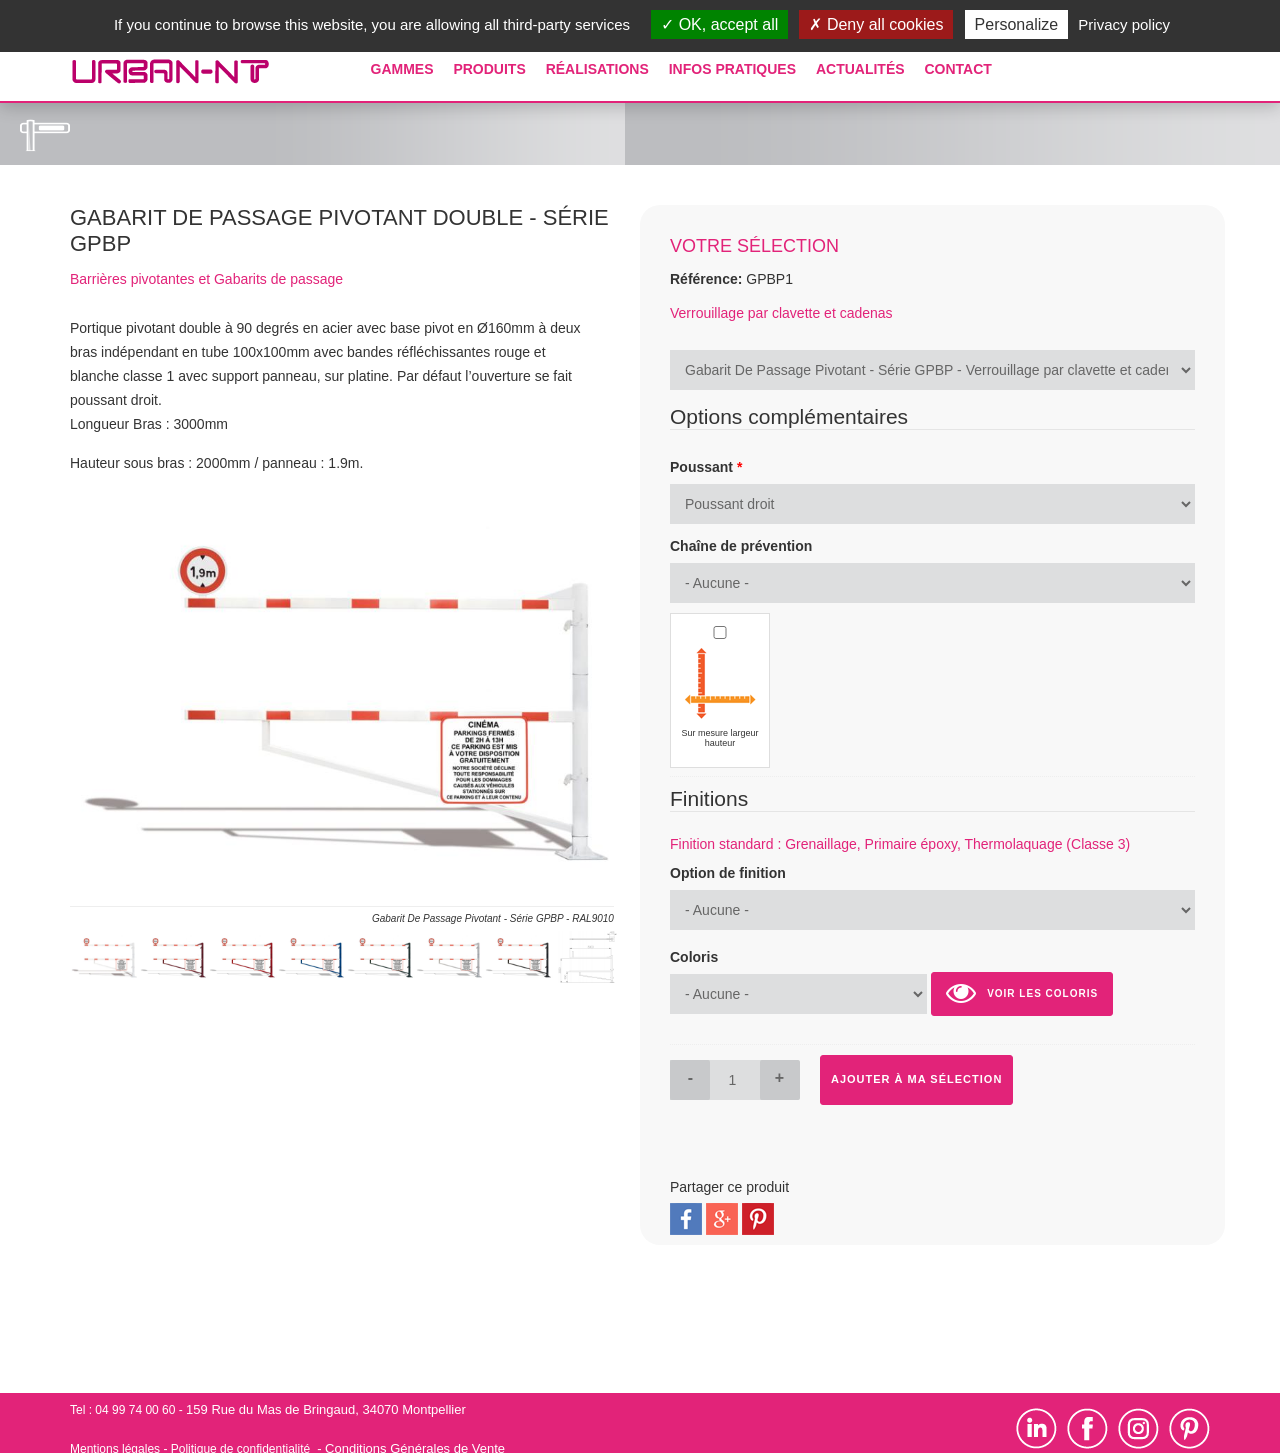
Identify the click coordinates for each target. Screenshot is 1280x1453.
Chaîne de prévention (741, 546)
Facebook (686, 1219)
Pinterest (758, 1219)
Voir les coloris (1022, 993)
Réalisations (597, 69)
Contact (957, 69)
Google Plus (722, 1219)
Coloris (694, 957)
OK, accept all (719, 24)
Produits (489, 69)
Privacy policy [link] (1124, 24)
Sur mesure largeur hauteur (719, 738)
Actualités (860, 69)
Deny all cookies (876, 24)
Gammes (402, 69)
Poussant (706, 467)
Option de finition (728, 873)
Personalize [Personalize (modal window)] (1017, 24)
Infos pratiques (732, 69)
